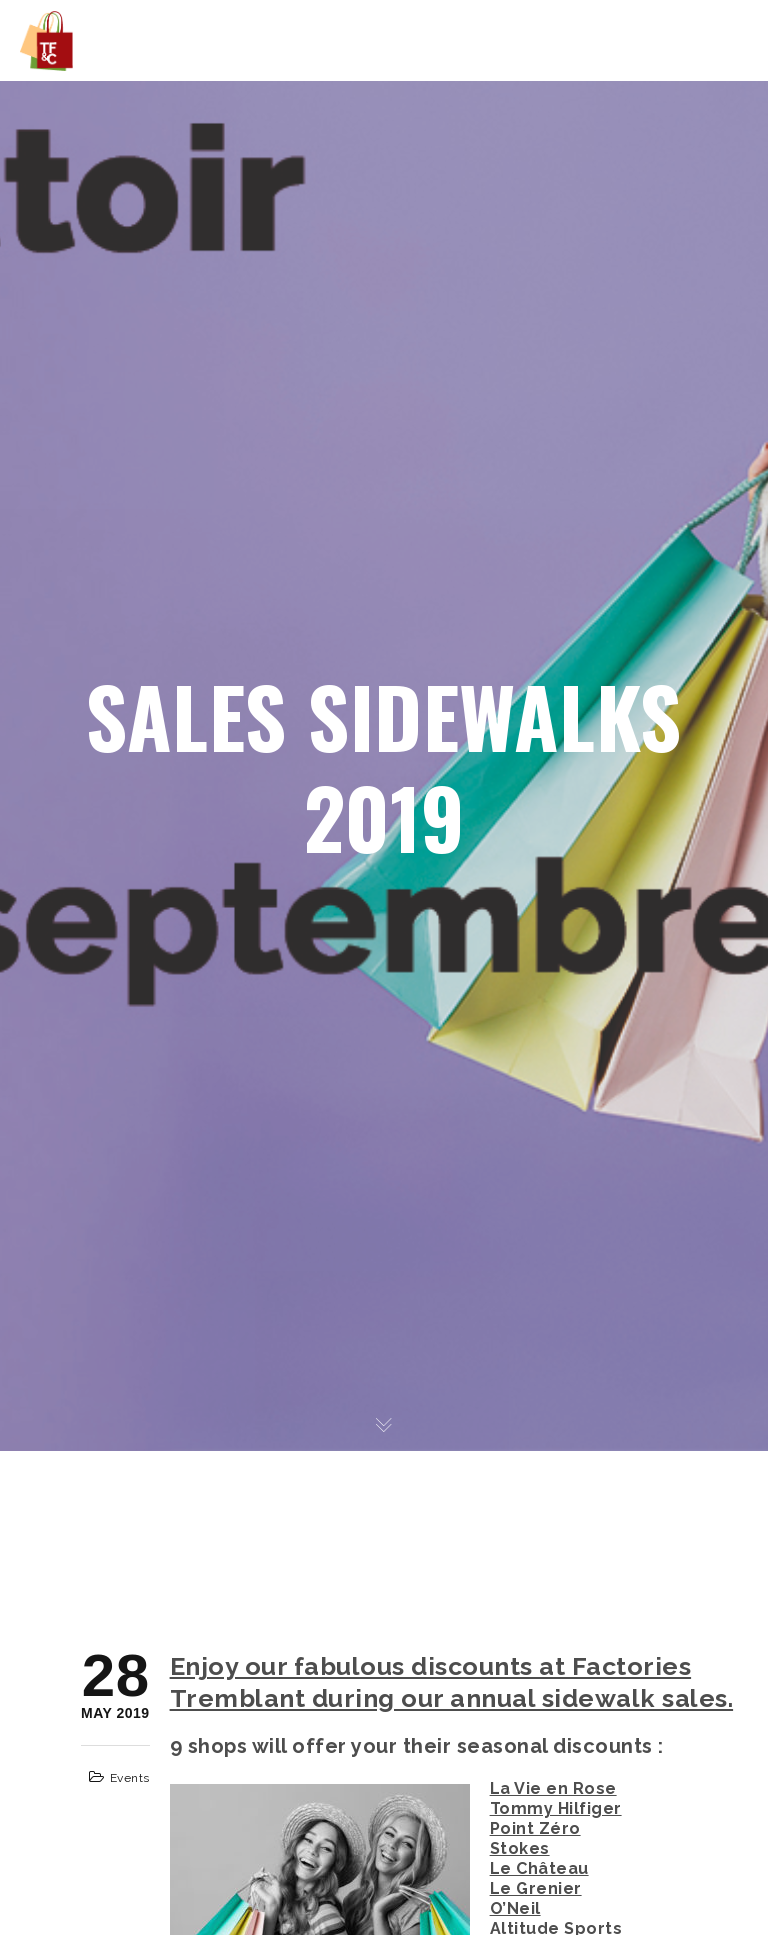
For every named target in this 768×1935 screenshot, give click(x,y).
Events (130, 1778)
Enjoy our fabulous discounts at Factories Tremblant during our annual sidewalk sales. (452, 1681)
